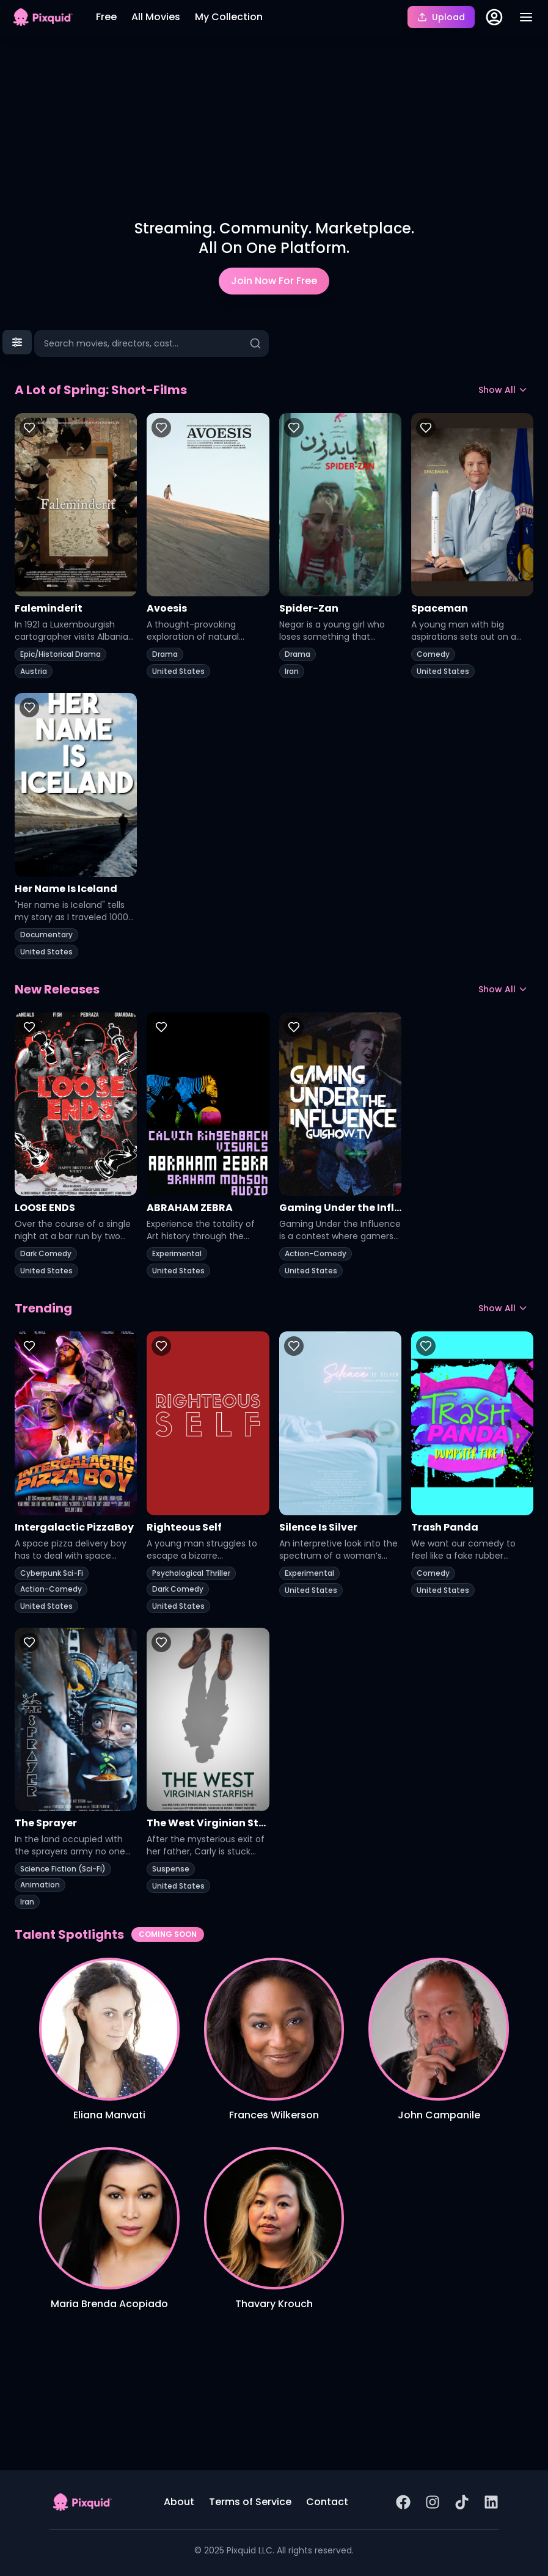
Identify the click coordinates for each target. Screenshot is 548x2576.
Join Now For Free (274, 281)
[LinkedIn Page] (491, 2502)
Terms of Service (250, 2502)
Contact (327, 2502)
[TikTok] (462, 2502)
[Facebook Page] (403, 2502)
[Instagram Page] (432, 2502)
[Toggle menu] (526, 17)
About (179, 2502)
